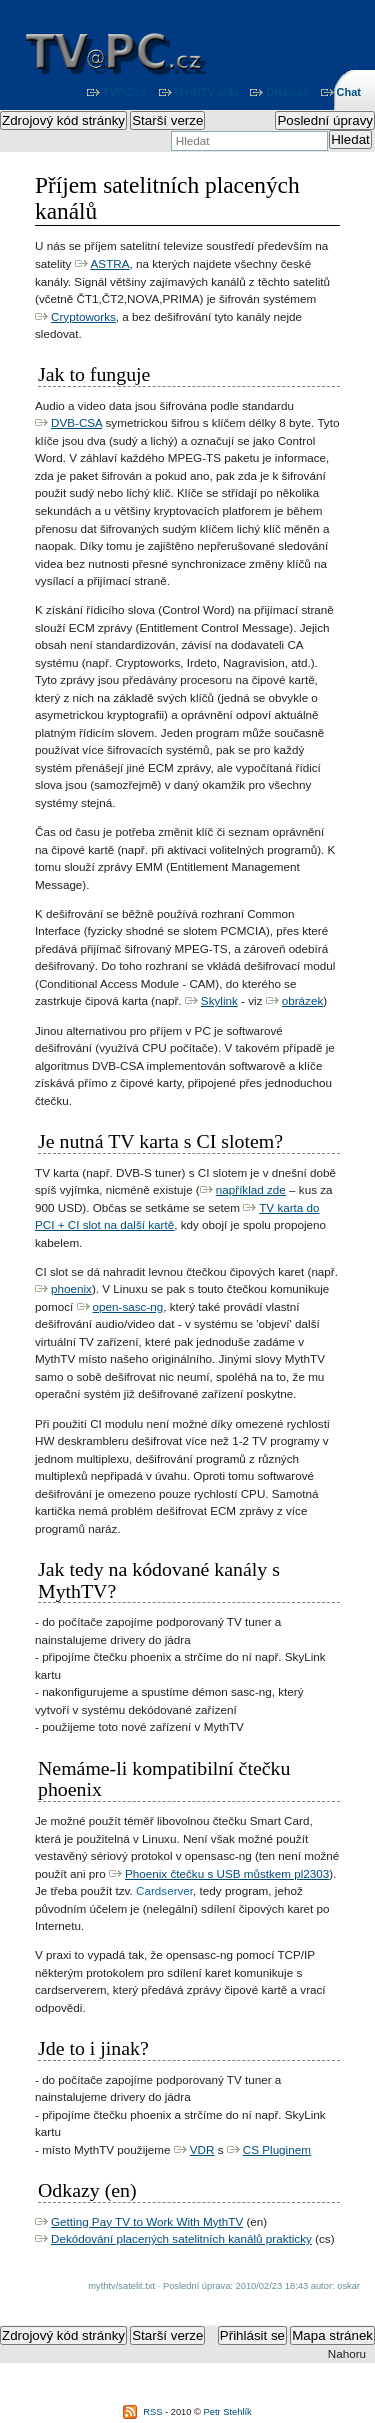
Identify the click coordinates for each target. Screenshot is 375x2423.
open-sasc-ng (128, 1306)
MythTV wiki (207, 92)
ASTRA (110, 263)
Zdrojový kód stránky (63, 120)
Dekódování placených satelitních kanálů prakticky (181, 2238)
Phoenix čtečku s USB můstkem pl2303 (227, 1873)
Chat (349, 92)
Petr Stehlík (228, 2412)
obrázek (303, 1000)
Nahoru (347, 2353)
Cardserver (164, 1890)
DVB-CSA (76, 422)
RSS (152, 2412)
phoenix (71, 1288)
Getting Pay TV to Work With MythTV (147, 2221)
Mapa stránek (332, 2335)
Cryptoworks (83, 316)
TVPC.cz (125, 92)
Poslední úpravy (325, 120)
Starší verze (167, 120)
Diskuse (287, 92)
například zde (251, 1189)
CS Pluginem (277, 2149)
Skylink (219, 1000)
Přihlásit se (252, 2335)
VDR (202, 2149)
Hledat (350, 139)
